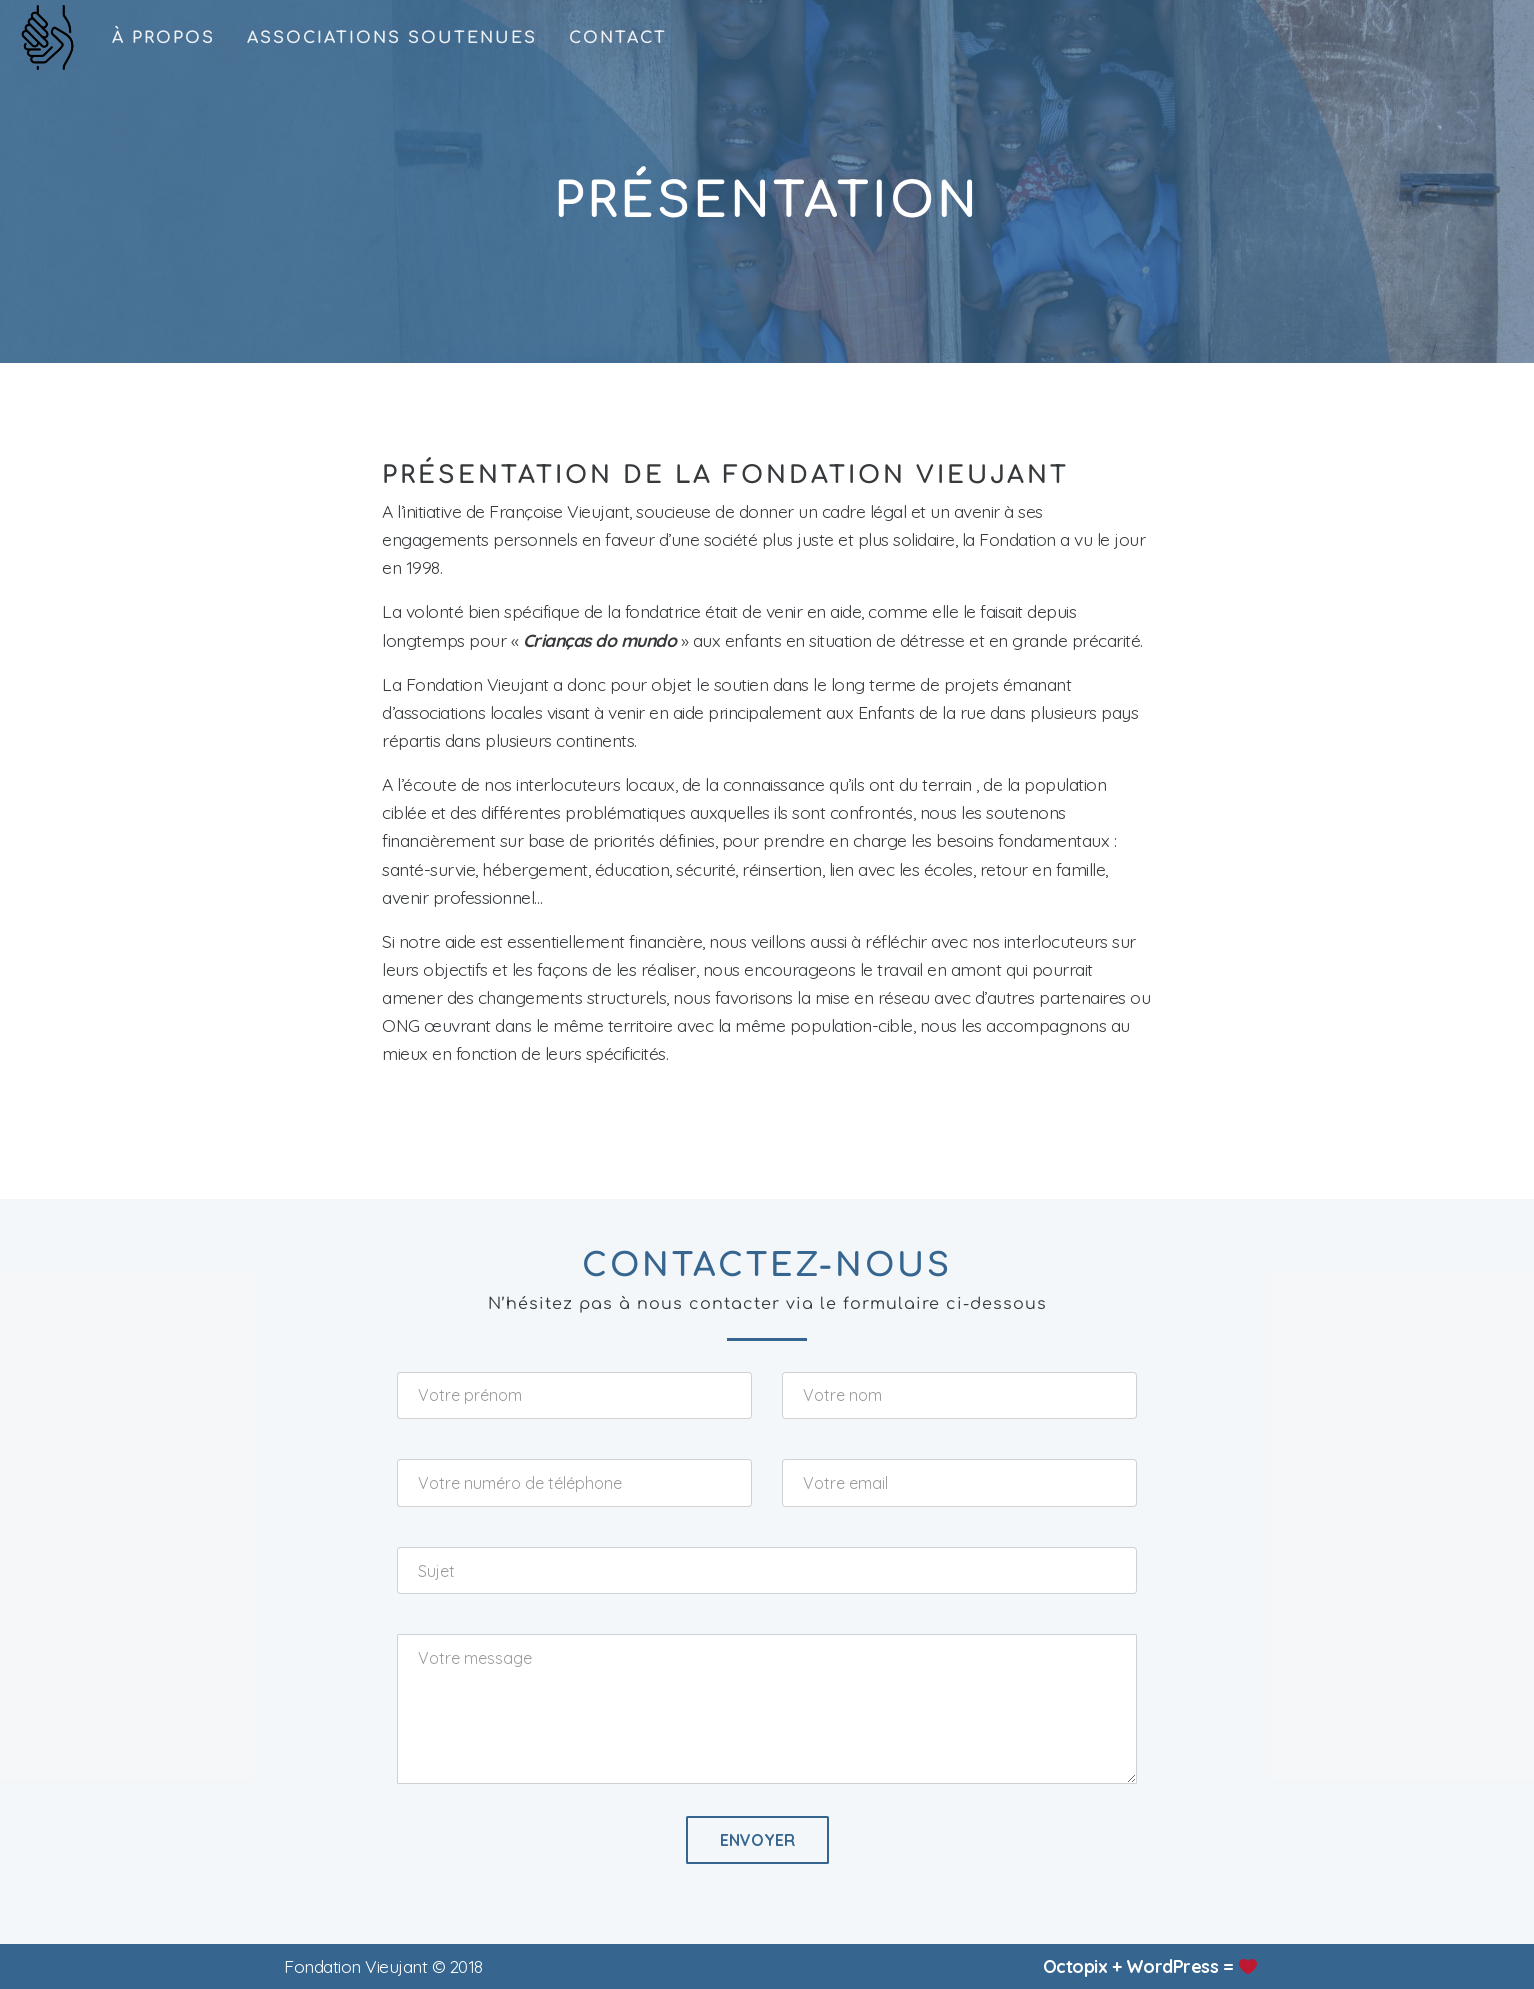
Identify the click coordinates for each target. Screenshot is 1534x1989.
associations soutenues (392, 38)
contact (618, 38)
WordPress (1172, 1966)
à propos (163, 38)
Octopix (1075, 1966)
